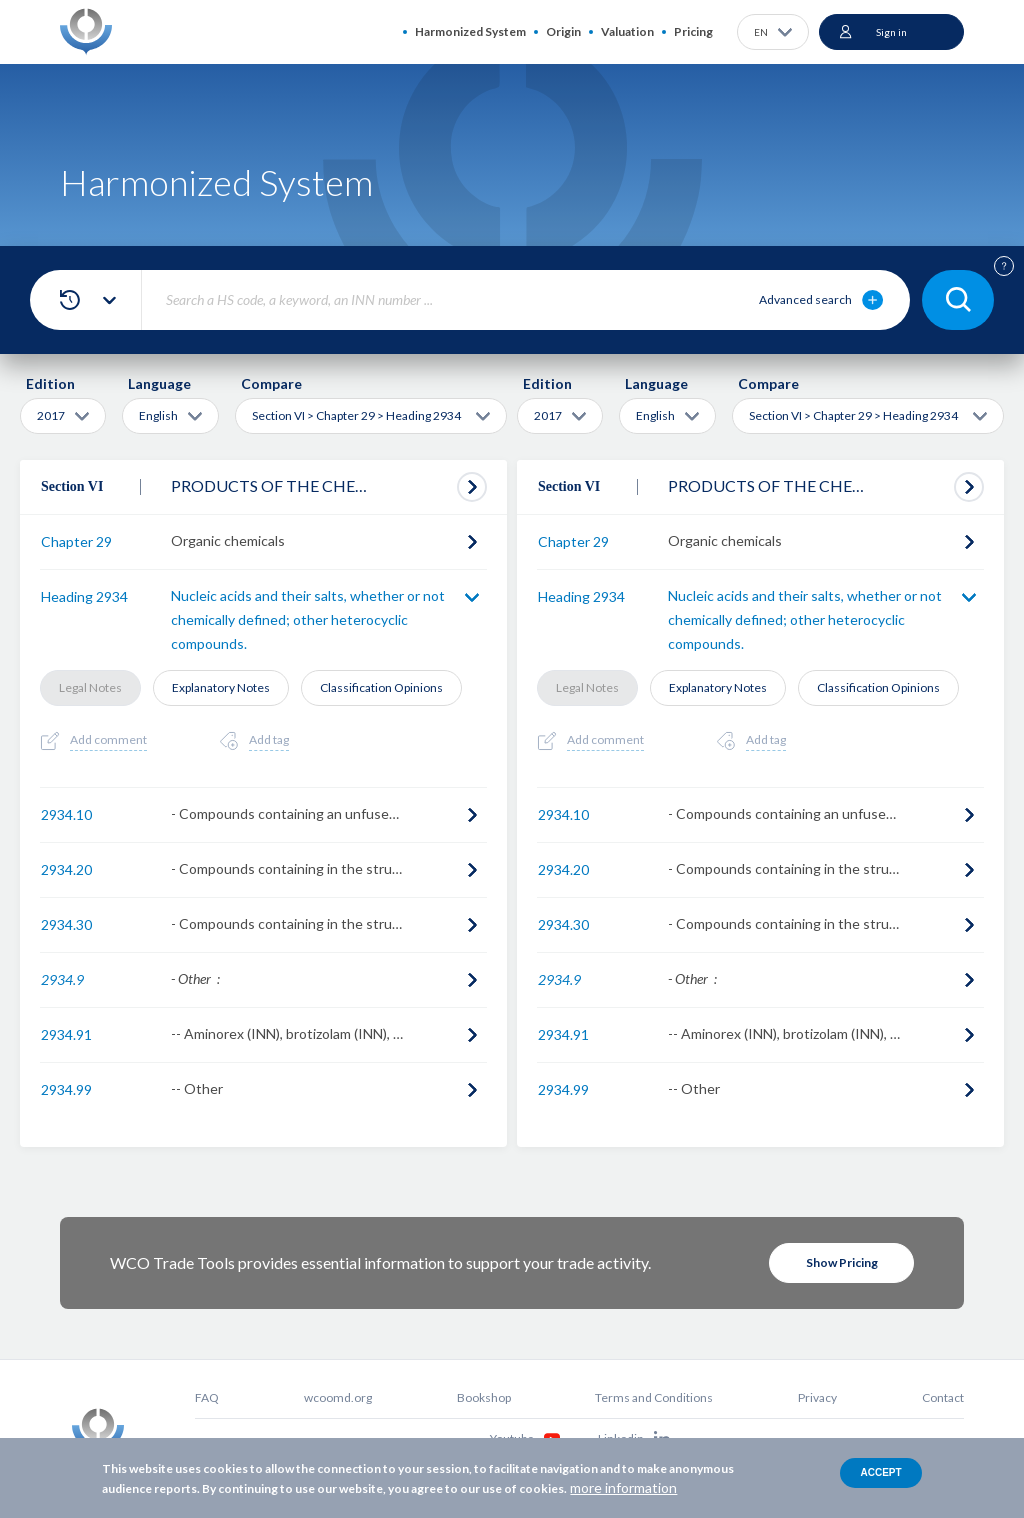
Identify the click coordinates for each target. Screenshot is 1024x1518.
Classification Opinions (381, 687)
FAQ (207, 1397)
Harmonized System (470, 31)
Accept (880, 1472)
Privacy (817, 1397)
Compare (271, 383)
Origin (563, 31)
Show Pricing (842, 1262)
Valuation (627, 31)
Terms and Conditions (654, 1397)
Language (159, 383)
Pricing (693, 31)
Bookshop (484, 1397)
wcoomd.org (338, 1397)
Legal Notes (90, 687)
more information (623, 1487)
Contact (943, 1397)
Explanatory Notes (221, 687)
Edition (50, 383)
